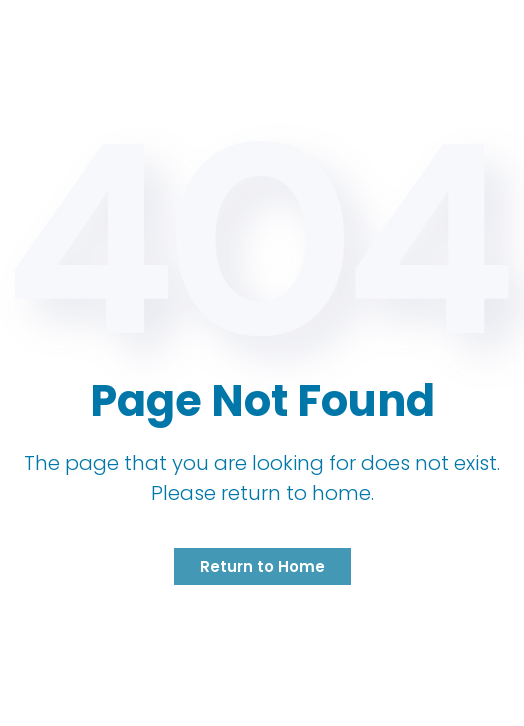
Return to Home (262, 566)
